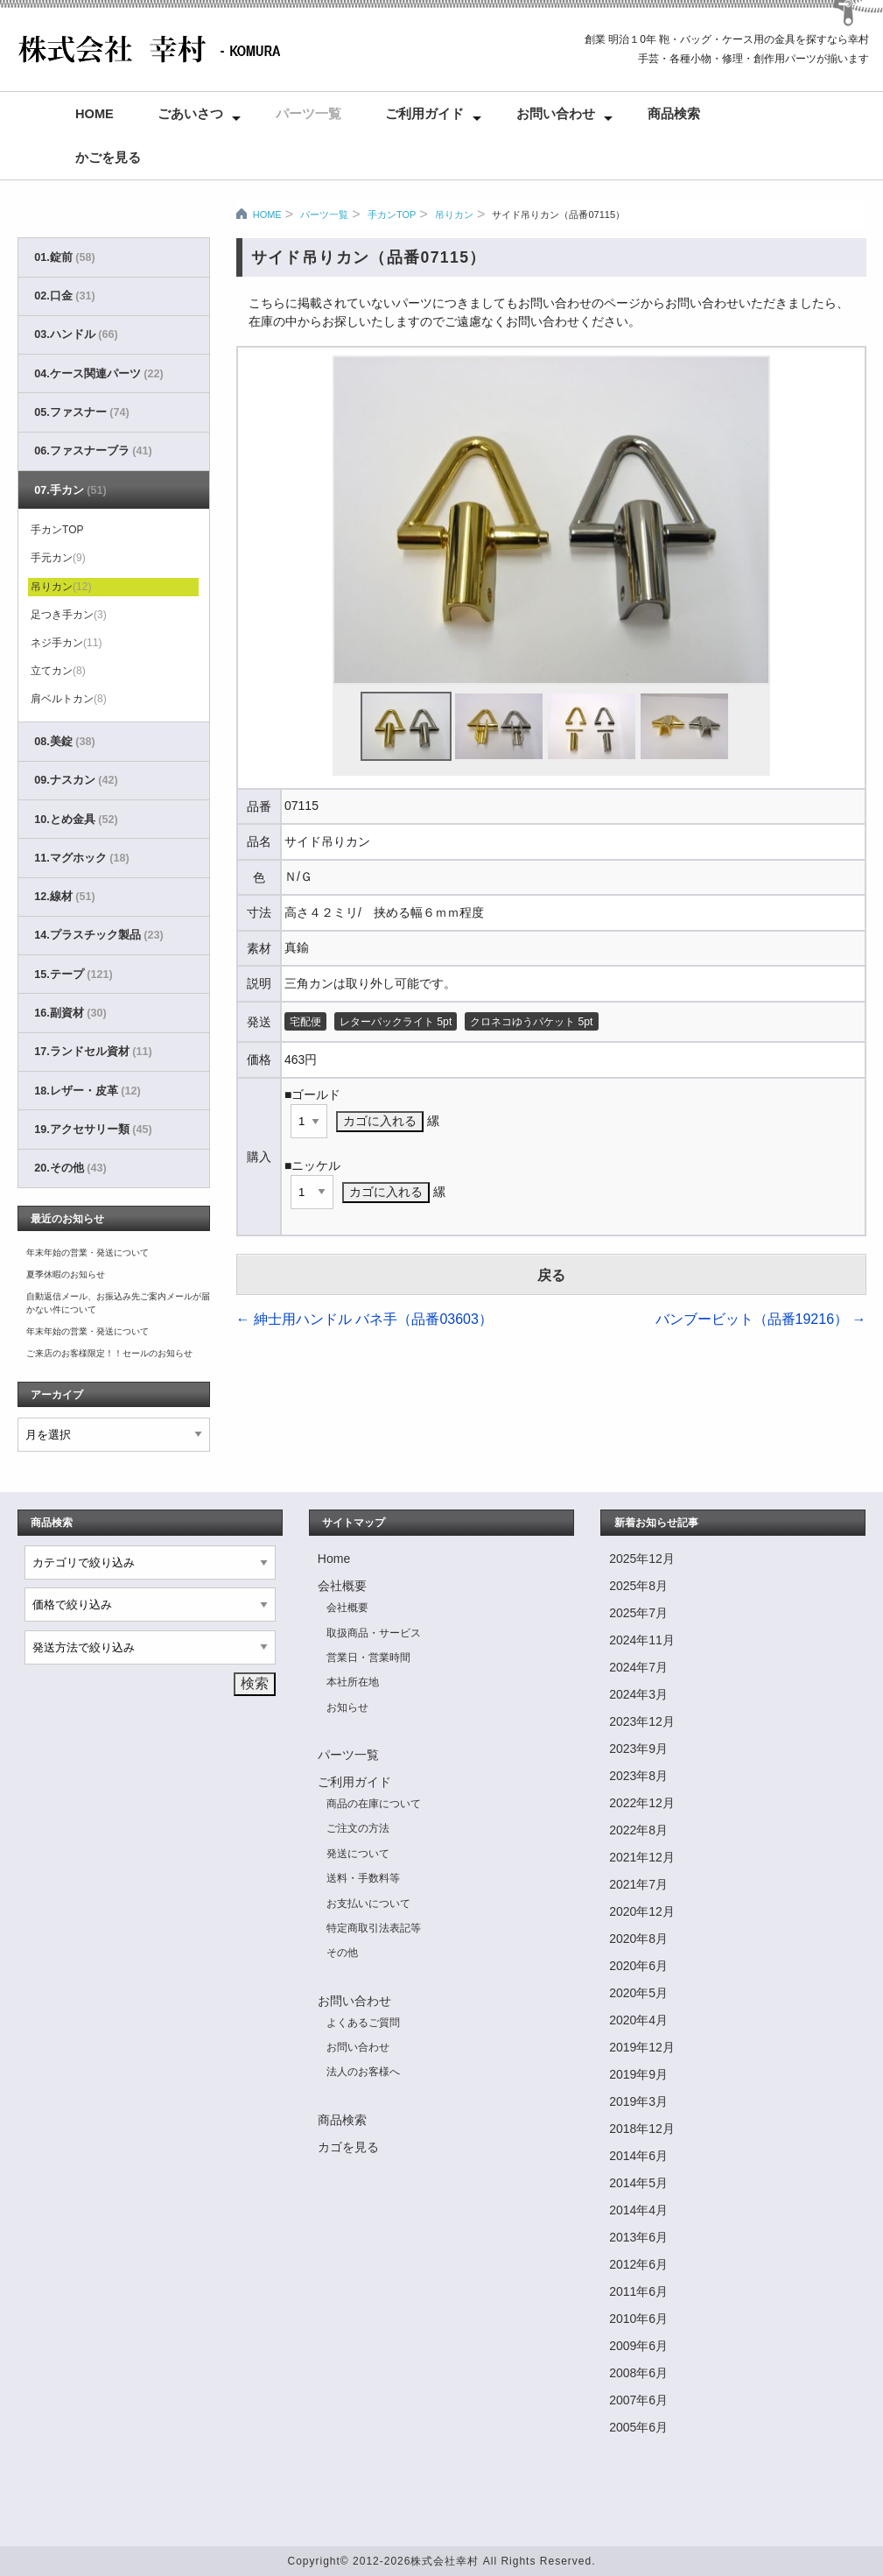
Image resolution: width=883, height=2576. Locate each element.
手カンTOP (392, 214)
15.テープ (73, 974)
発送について (357, 1854)
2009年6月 (638, 2346)
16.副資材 (70, 1013)
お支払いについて (368, 1903)
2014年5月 (638, 2183)
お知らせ (347, 1707)
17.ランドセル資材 (92, 1051)
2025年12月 (642, 1559)
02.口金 (64, 296)
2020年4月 (638, 2020)
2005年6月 (638, 2427)
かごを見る (108, 158)
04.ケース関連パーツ (98, 374)
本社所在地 (352, 1682)
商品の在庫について (373, 1804)
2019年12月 (642, 2047)
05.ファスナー (81, 412)
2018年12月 (642, 2129)
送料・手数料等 (363, 1878)
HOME (267, 214)
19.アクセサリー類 (92, 1129)
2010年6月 (638, 2319)
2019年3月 (638, 2101)
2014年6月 (638, 2156)
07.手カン (70, 490)
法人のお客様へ (363, 2072)
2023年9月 (638, 1749)
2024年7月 (638, 1667)
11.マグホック (81, 858)
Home (94, 114)
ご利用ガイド (424, 114)
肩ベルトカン (69, 699)
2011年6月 (638, 2291)
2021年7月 (638, 1884)
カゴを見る (348, 2147)
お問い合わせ (555, 114)
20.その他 (70, 1168)
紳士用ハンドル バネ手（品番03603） (364, 1319)
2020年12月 (642, 1911)
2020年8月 (638, 1939)
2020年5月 (638, 1993)
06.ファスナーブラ (92, 451)
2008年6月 (638, 2373)
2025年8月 (638, 1586)
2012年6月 (638, 2264)
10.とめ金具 (75, 819)
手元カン (58, 558)
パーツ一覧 (308, 114)
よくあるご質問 (363, 2022)
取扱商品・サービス (373, 1633)
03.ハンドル (75, 334)
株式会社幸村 (444, 2561)
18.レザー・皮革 (87, 1091)
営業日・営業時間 (368, 1657)
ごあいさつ (190, 114)
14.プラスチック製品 (98, 935)
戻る (551, 1275)
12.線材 (64, 896)
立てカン (58, 671)
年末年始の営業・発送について (87, 1252)
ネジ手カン (66, 643)
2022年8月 (638, 1830)
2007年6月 (638, 2400)
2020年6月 (638, 1966)
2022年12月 (642, 1803)
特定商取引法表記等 (373, 1928)
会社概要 (342, 1586)
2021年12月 (642, 1857)
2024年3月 (638, 1694)
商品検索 (674, 114)
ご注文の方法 (357, 1828)
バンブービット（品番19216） (760, 1319)
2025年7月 (638, 1613)
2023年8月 (638, 1776)
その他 (342, 1952)
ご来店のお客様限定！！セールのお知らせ (109, 1353)
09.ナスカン (75, 780)
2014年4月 (638, 2210)
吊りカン (454, 214)
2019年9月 (638, 2074)
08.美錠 (64, 741)
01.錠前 (64, 257)
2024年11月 (642, 1640)
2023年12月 (642, 1721)
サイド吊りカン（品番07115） (558, 214)
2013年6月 (638, 2237)
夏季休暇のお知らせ (65, 1274)
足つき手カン (69, 615)
